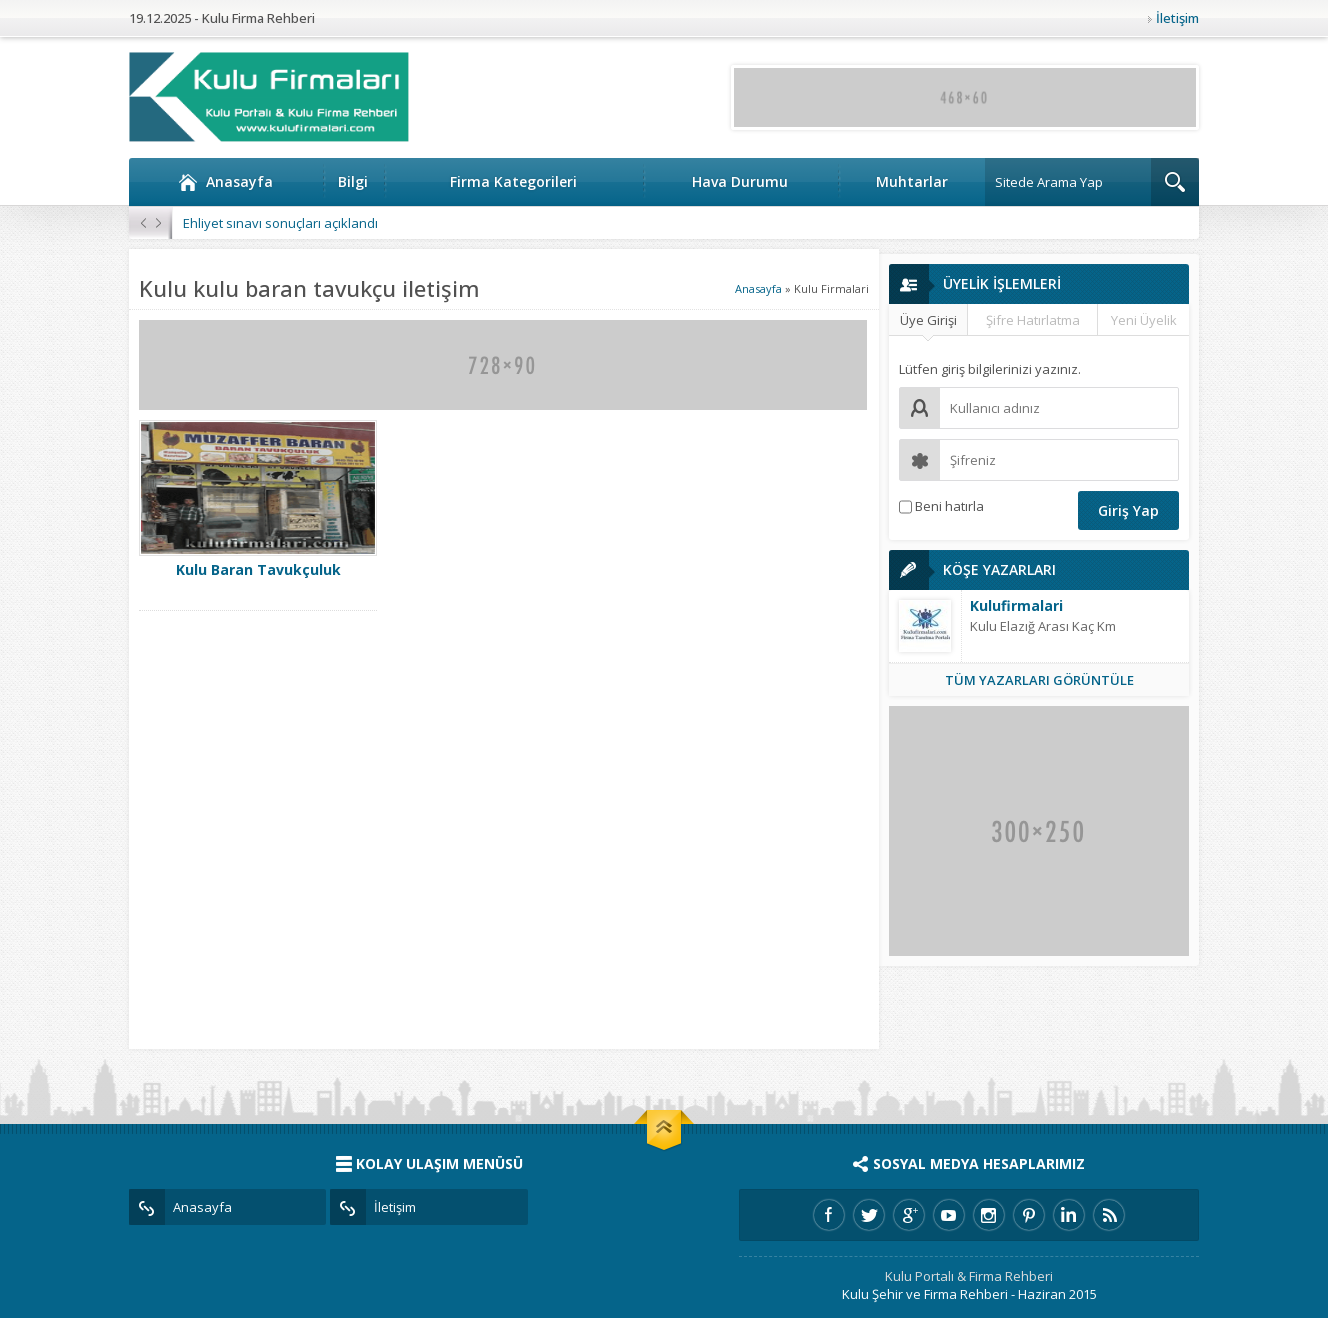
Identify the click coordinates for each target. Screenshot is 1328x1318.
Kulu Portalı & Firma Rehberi (969, 1276)
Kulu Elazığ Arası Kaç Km (1043, 626)
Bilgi (353, 181)
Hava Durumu (740, 181)
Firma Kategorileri (513, 181)
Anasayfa (225, 182)
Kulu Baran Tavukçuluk (258, 569)
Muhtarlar (912, 181)
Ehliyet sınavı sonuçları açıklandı (280, 223)
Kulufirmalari (1016, 605)
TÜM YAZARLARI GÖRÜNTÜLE (1039, 680)
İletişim (1177, 18)
